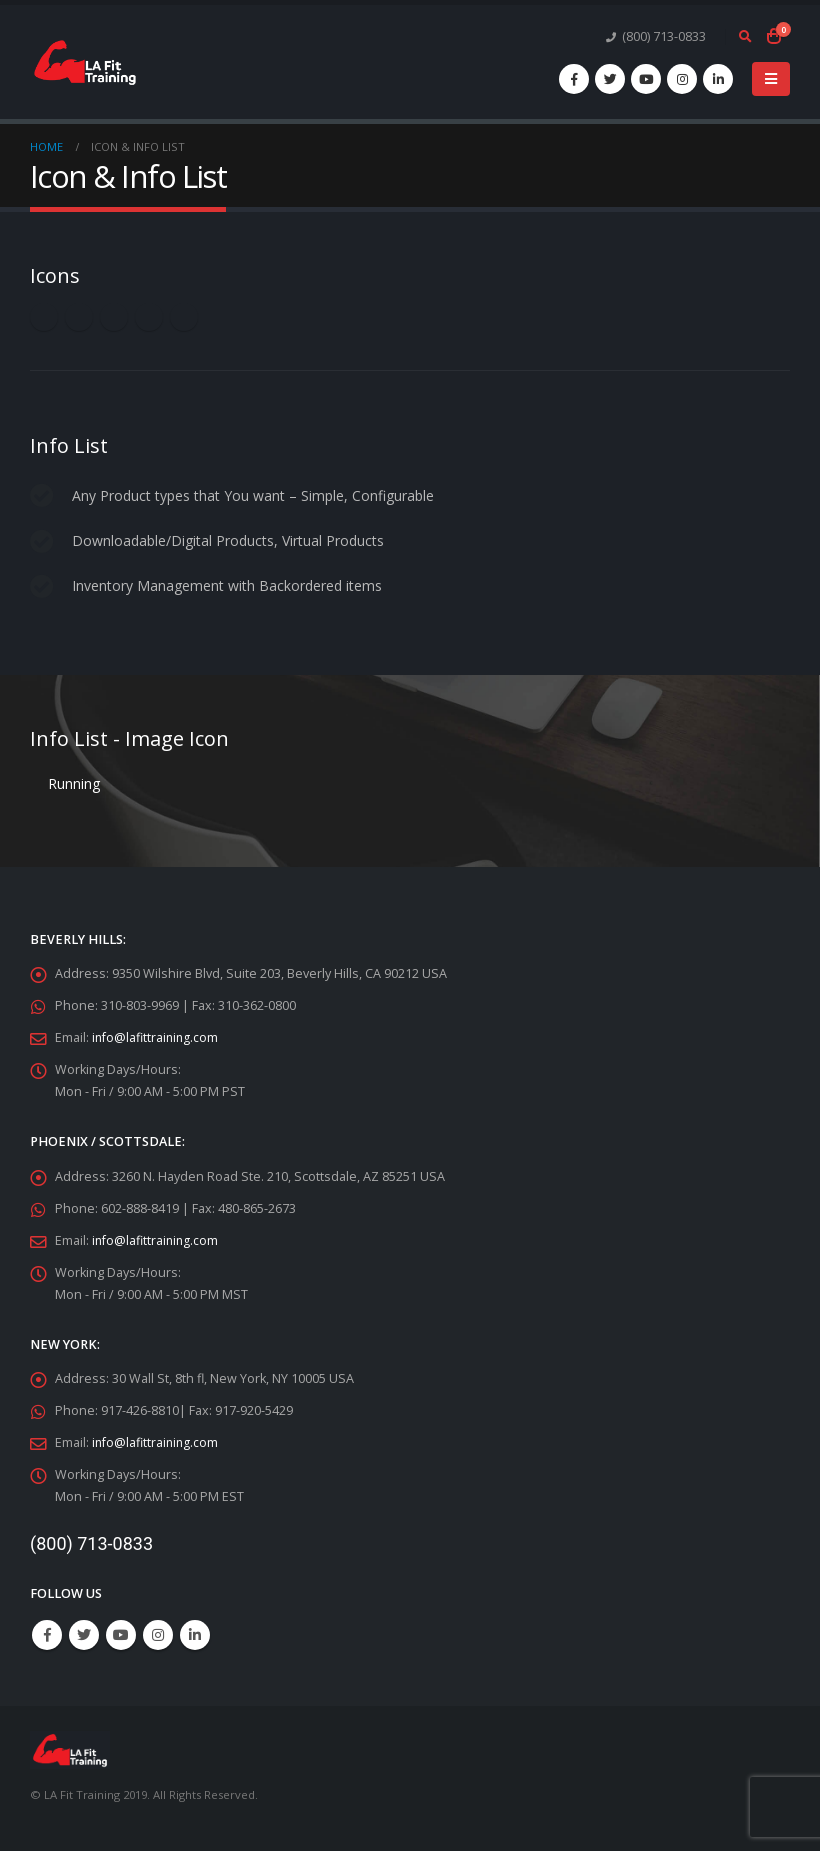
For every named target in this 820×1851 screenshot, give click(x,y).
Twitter (84, 1635)
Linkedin (195, 1635)
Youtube (121, 1635)
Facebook (47, 1635)
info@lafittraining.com (156, 1037)
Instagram (158, 1635)
